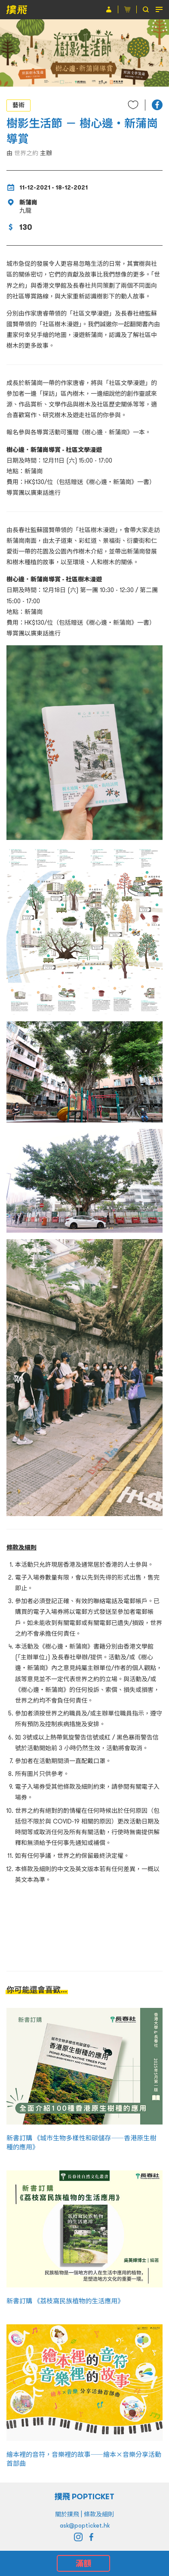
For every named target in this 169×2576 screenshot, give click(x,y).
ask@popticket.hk (85, 2525)
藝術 (18, 105)
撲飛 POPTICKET (84, 2496)
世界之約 (26, 153)
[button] (157, 104)
